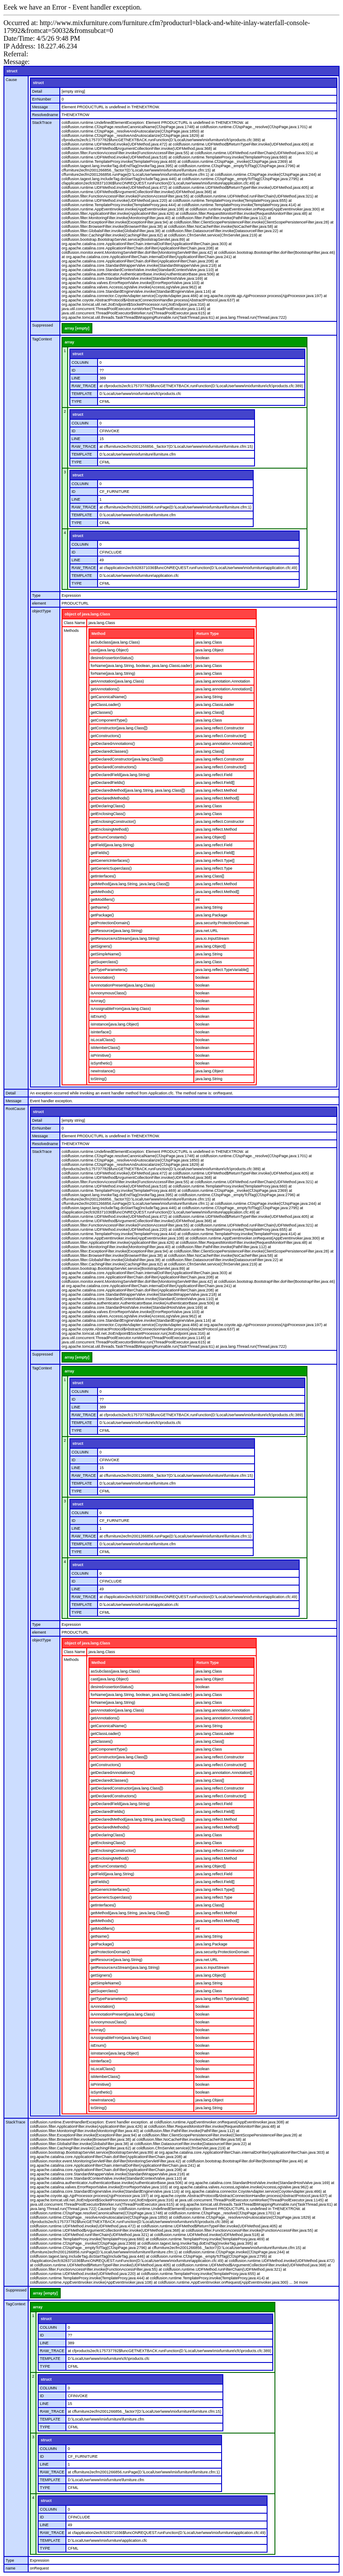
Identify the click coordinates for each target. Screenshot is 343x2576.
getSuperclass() (104, 962)
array (69, 342)
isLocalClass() (103, 1040)
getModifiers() (102, 899)
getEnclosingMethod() (110, 829)
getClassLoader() (106, 704)
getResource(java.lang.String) (116, 931)
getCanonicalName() (109, 697)
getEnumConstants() (109, 837)
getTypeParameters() (109, 970)
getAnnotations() (105, 689)
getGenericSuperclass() (111, 868)
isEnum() (98, 1016)
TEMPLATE (82, 394)
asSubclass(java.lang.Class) (115, 642)
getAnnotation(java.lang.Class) (117, 681)
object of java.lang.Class (87, 614)
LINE (76, 378)
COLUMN (80, 362)
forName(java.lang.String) (113, 673)
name (11, 2568)
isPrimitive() (101, 1055)
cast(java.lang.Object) (109, 650)
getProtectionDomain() (110, 923)
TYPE (77, 401)
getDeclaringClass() (108, 806)
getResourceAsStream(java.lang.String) (125, 938)
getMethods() (102, 892)
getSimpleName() (106, 954)
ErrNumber (41, 99)
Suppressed (42, 325)
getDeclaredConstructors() (114, 767)
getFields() (100, 853)
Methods (71, 630)
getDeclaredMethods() (110, 798)
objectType (41, 611)
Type (36, 595)
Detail (37, 91)
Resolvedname (45, 115)
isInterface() (101, 1032)
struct (12, 71)
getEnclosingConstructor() (113, 821)
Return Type (207, 633)
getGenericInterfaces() (110, 860)
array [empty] (77, 328)
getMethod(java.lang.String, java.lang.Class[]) (130, 884)
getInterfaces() (103, 876)
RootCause (15, 1109)
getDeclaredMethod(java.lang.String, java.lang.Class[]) (138, 790)
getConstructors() (106, 736)
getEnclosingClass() (108, 814)
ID (73, 370)
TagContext (42, 339)
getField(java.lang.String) (112, 845)
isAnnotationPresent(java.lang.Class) (123, 985)
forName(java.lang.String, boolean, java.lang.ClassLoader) (141, 665)
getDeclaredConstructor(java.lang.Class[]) (127, 759)
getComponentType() (109, 720)
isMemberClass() (105, 1047)
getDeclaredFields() (108, 782)
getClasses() (102, 712)
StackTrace (42, 122)
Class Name (74, 623)
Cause (11, 80)
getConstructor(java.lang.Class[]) (119, 728)
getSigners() (101, 946)
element (39, 603)
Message (40, 107)
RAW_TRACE (84, 386)
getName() (100, 907)
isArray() (98, 1001)
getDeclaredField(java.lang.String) (120, 775)
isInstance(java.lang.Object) (115, 1024)
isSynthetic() (101, 1063)
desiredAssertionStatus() (112, 658)
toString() (99, 1079)
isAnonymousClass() (109, 993)
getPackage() (102, 915)
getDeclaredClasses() (109, 751)
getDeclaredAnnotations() (113, 743)
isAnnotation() (103, 977)
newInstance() (103, 1071)
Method (98, 633)
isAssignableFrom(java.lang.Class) (121, 1008)
